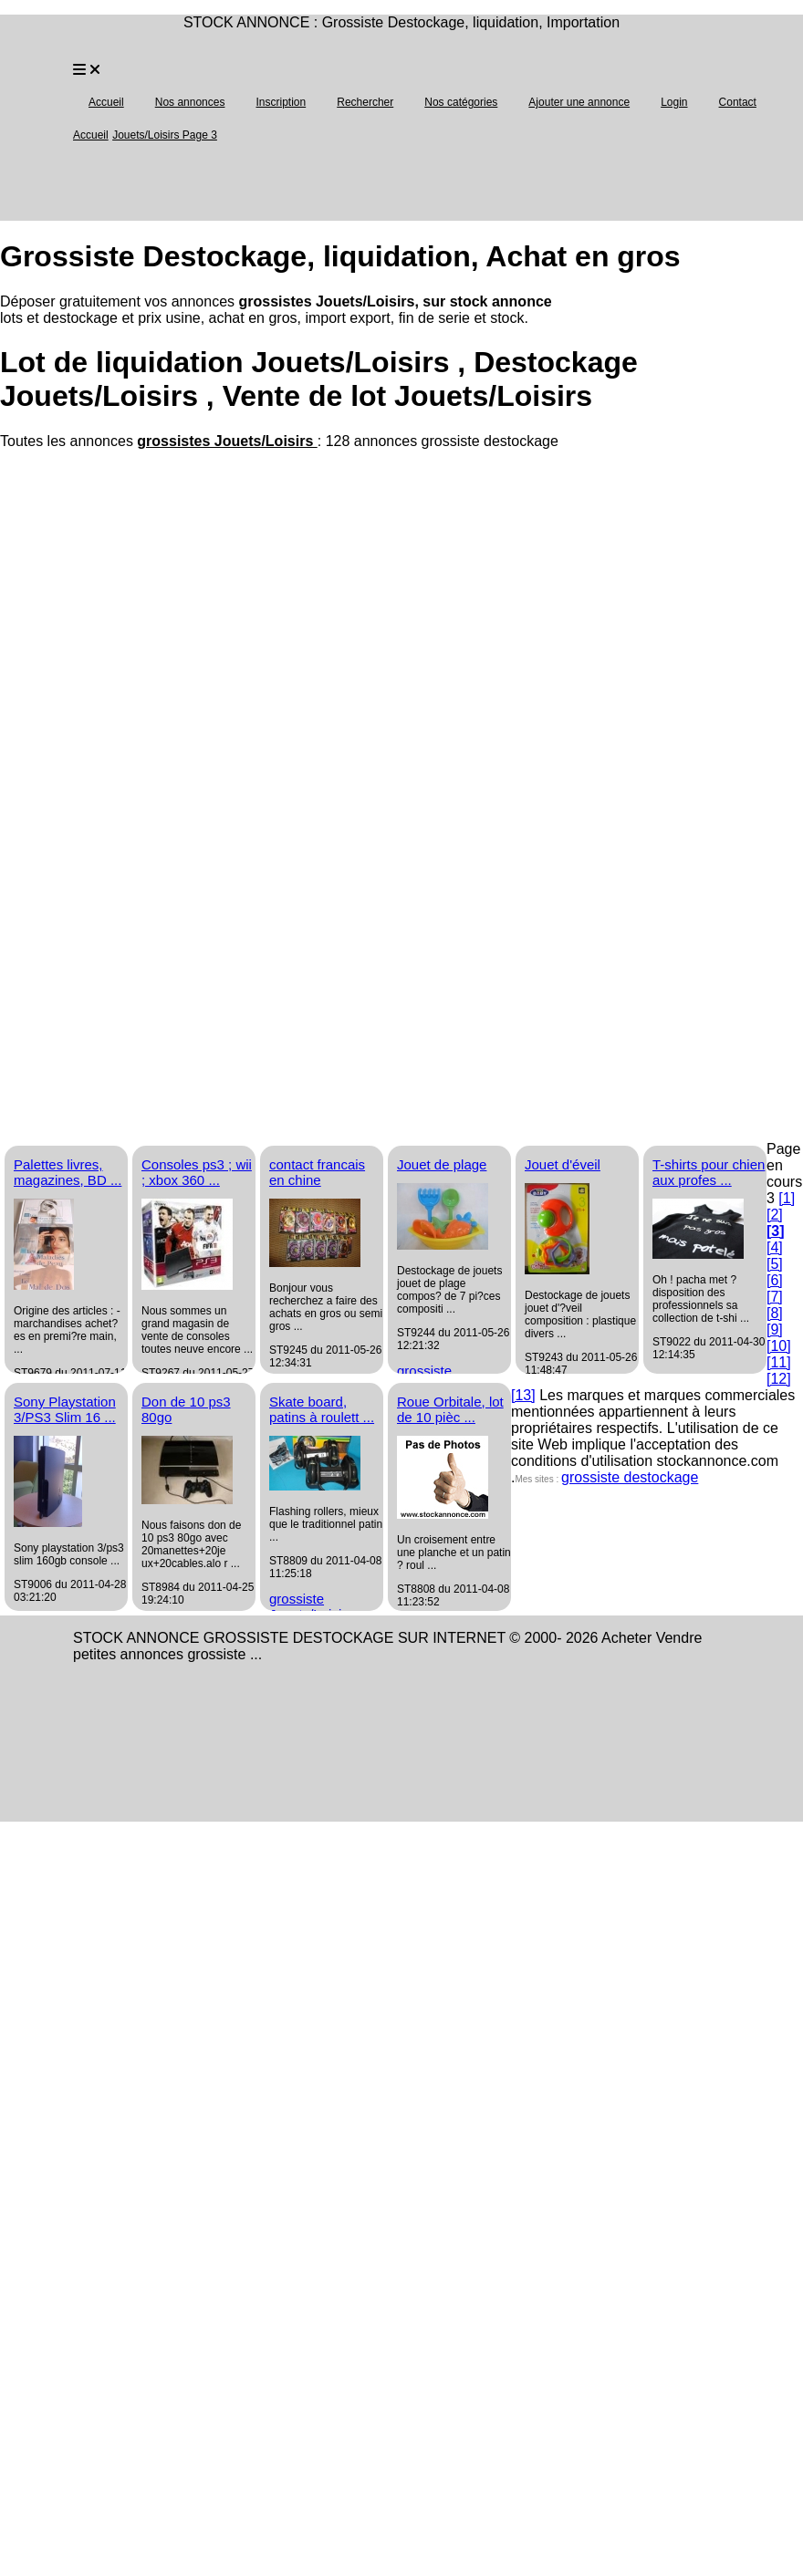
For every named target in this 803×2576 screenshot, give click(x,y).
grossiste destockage (629, 1477)
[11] (778, 1362)
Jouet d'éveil (562, 1164)
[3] (775, 1231)
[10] (778, 1346)
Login (674, 102)
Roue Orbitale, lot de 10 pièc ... (450, 1409)
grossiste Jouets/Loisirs (311, 1606)
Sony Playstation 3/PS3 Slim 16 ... (65, 1409)
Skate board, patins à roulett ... (321, 1409)
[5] (774, 1264)
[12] (778, 1379)
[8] (774, 1313)
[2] (774, 1214)
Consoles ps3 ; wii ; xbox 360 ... (196, 1172)
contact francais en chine (317, 1172)
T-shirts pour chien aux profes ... (708, 1172)
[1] (786, 1198)
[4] (774, 1247)
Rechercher (365, 102)
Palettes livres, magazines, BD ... (67, 1172)
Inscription (281, 102)
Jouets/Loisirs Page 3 (164, 135)
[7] (774, 1296)
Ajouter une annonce (579, 102)
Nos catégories (460, 102)
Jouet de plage (441, 1164)
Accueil (106, 102)
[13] (523, 1395)
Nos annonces (190, 102)
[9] (774, 1329)
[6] (774, 1280)
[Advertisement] (171, 621)
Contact (737, 102)
